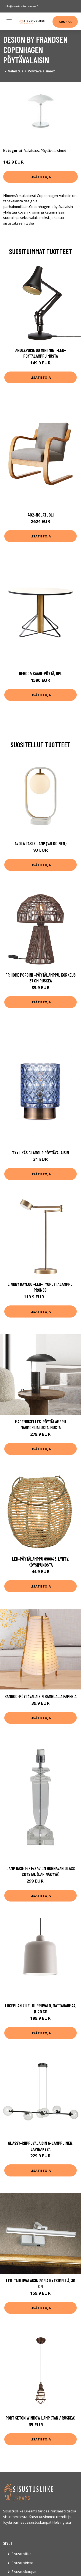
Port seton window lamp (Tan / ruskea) (40, 2417)
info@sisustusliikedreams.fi (21, 6)
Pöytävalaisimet (41, 71)
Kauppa (65, 21)
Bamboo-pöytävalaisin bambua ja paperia (40, 1696)
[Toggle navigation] (9, 21)
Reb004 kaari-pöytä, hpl (40, 673)
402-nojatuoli (40, 514)
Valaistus (15, 71)
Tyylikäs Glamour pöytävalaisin (40, 1152)
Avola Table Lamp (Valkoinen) (41, 843)
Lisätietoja (40, 177)
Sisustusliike (21, 2553)
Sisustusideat (22, 2562)
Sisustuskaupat (24, 2571)
